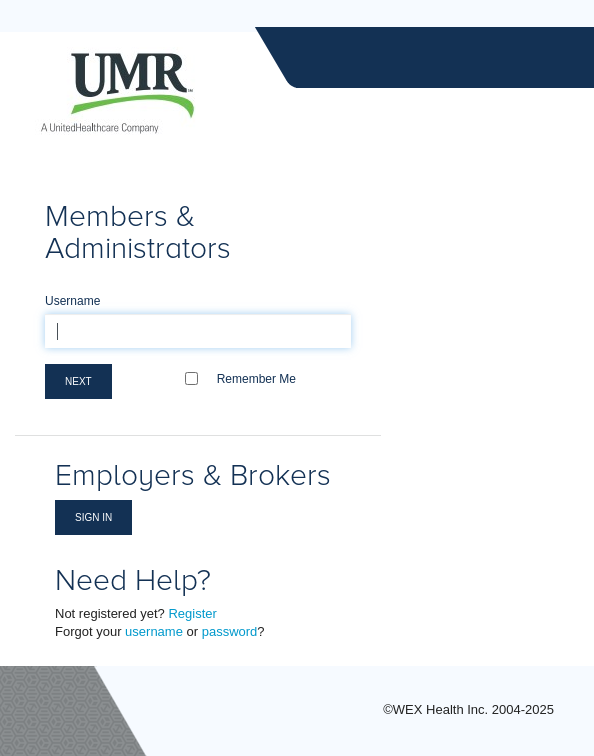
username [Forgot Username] (154, 631)
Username (72, 301)
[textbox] (198, 331)
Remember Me (256, 379)
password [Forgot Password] (230, 631)
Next (78, 381)
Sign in (93, 517)
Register (192, 613)
